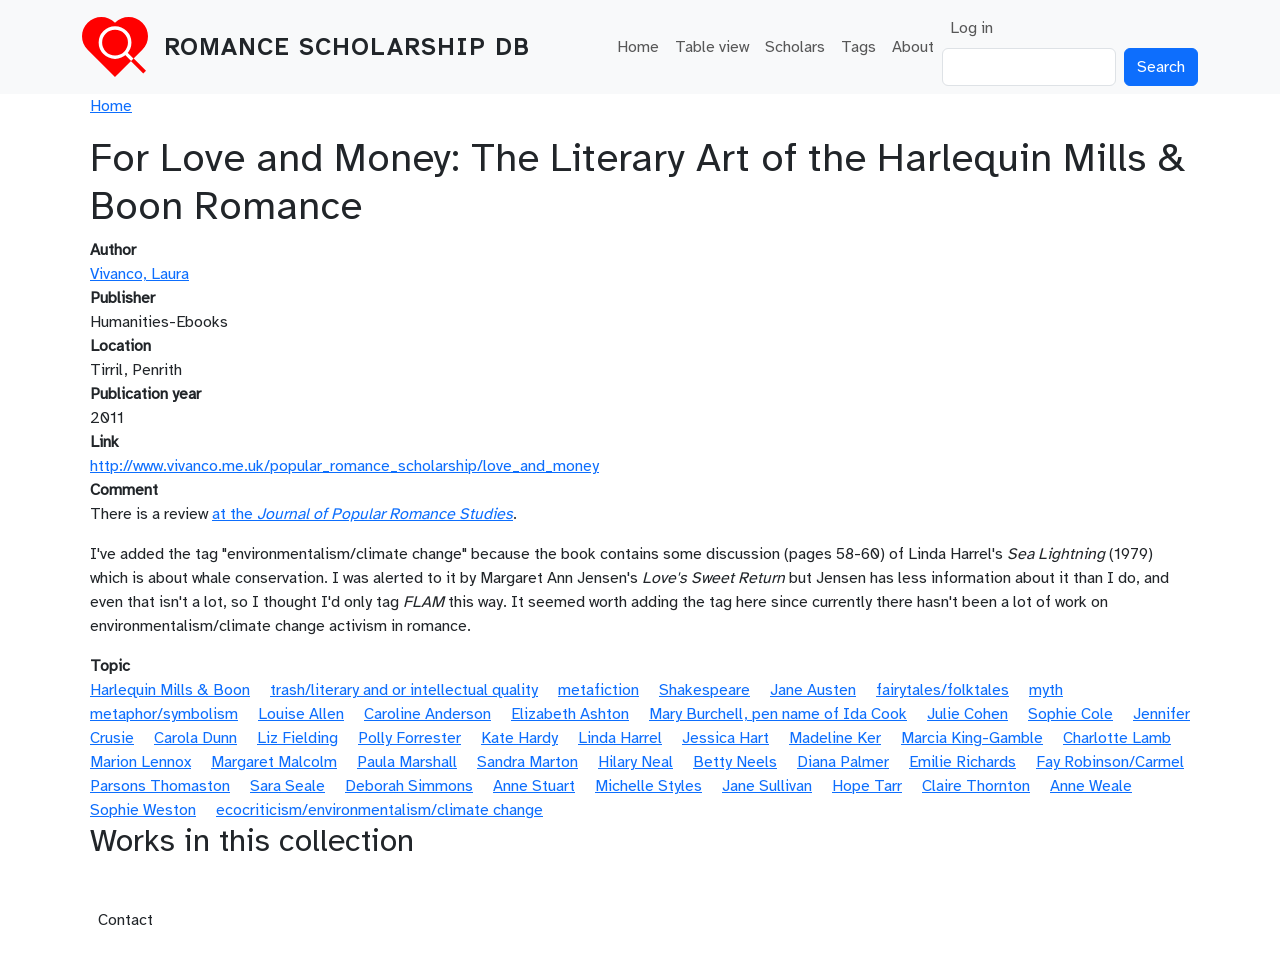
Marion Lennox (140, 762)
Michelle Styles (648, 786)
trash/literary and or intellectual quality (404, 690)
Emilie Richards (962, 762)
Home (638, 47)
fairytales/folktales (942, 690)
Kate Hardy (519, 738)
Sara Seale (287, 786)
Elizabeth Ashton (570, 714)
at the (362, 514)
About (913, 47)
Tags (858, 47)
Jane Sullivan (767, 786)
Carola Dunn (195, 738)
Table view (712, 47)
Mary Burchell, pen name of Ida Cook (778, 714)
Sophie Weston (143, 810)
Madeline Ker (835, 738)
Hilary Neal (635, 762)
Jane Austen (813, 690)
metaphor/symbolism (164, 714)
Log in (971, 28)
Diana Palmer (843, 762)
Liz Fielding (297, 738)
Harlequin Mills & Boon (170, 690)
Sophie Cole (1070, 714)
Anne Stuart (534, 786)
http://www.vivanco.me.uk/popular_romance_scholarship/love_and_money (344, 466)
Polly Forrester (409, 738)
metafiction (598, 690)
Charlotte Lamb (1117, 738)
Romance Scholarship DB (347, 47)
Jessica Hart (725, 738)
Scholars (795, 47)
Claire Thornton (976, 786)
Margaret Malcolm (274, 762)
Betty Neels (735, 762)
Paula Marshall (407, 762)
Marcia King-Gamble (972, 738)
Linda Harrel (620, 738)
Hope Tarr (867, 786)
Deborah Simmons (409, 786)
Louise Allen (301, 714)
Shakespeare (704, 690)
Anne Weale (1091, 786)
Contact (125, 920)
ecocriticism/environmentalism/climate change (379, 810)
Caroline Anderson (427, 714)
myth (1046, 690)
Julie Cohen (967, 714)
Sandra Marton (527, 762)
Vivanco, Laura (139, 274)
